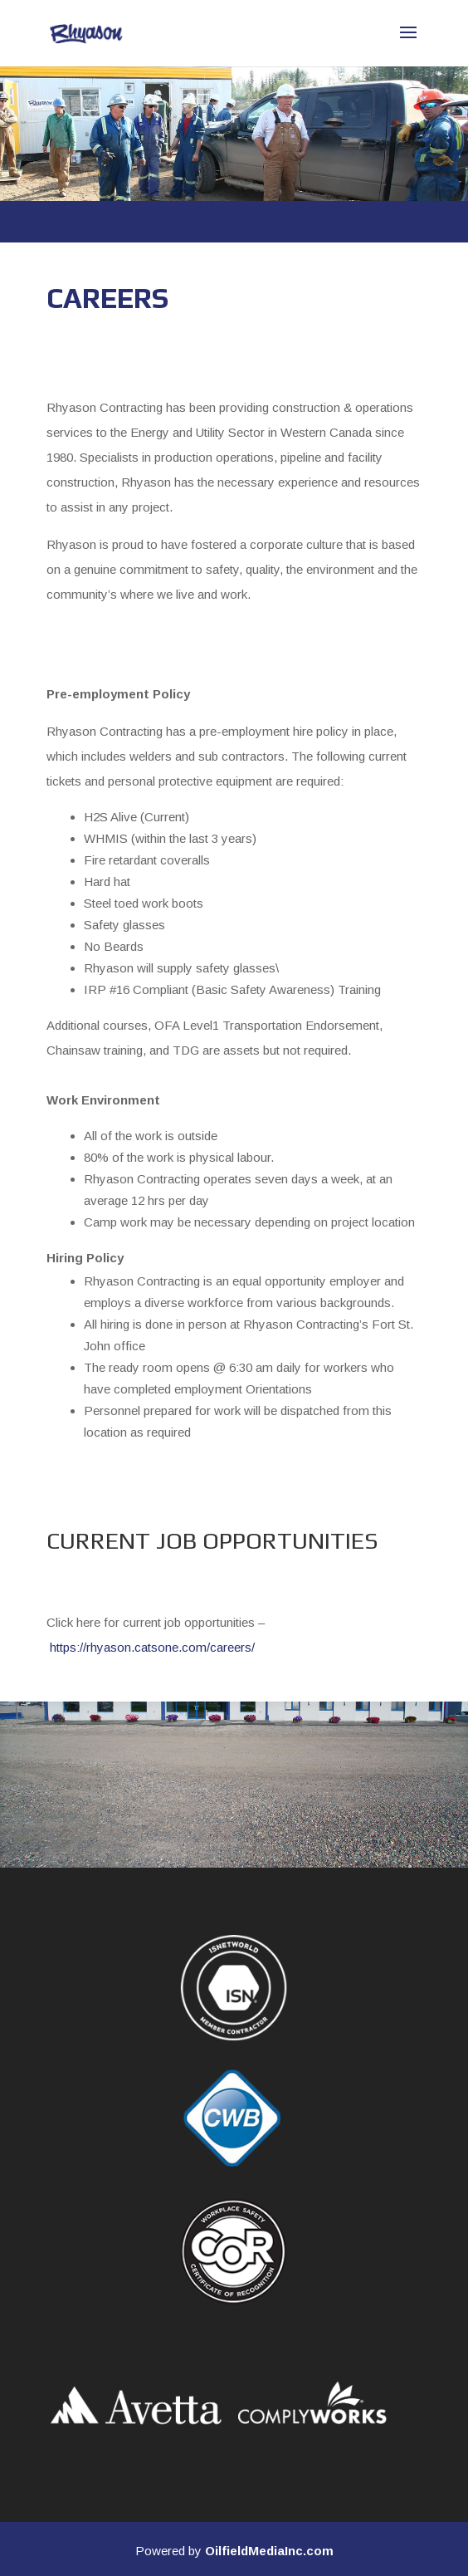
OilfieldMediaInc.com (269, 2551)
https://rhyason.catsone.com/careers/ (152, 1647)
